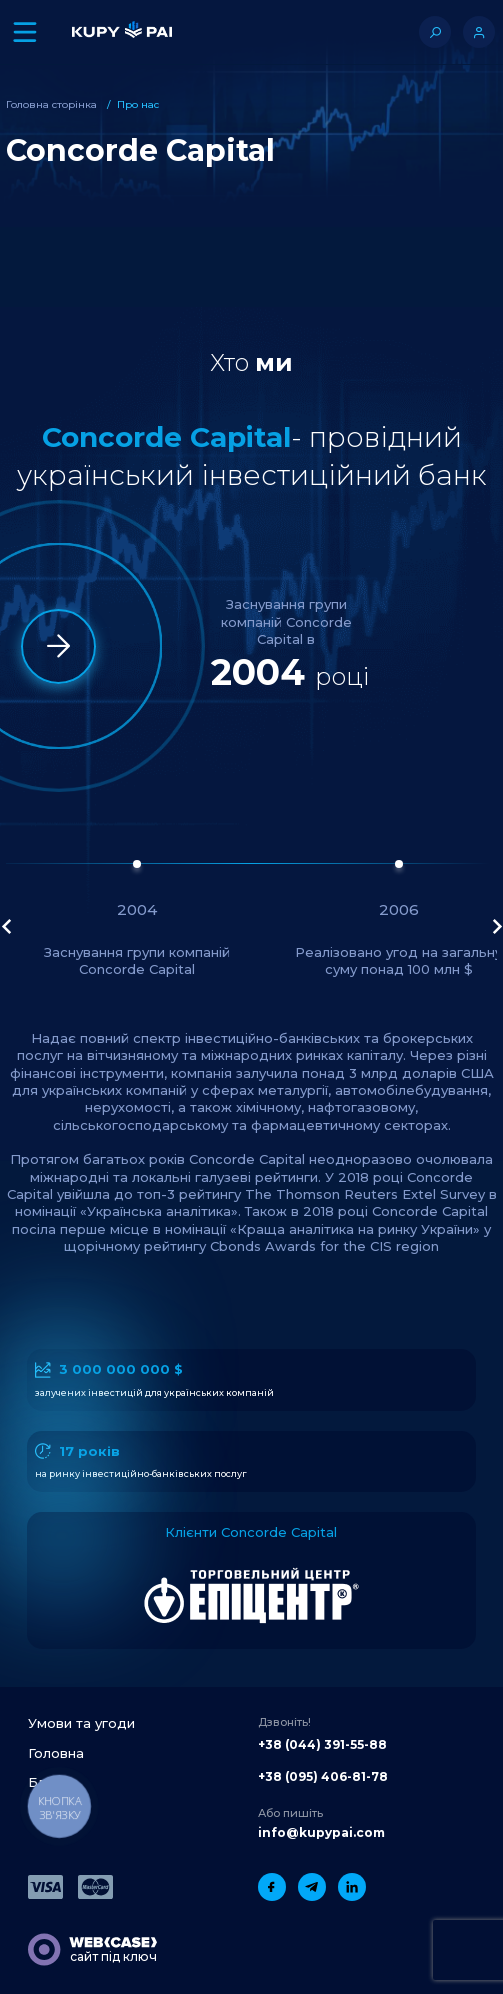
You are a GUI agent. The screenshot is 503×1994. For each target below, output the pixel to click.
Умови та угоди (81, 1723)
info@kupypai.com (321, 1832)
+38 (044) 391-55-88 (322, 1744)
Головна (56, 1753)
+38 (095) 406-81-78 (323, 1776)
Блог (44, 1782)
